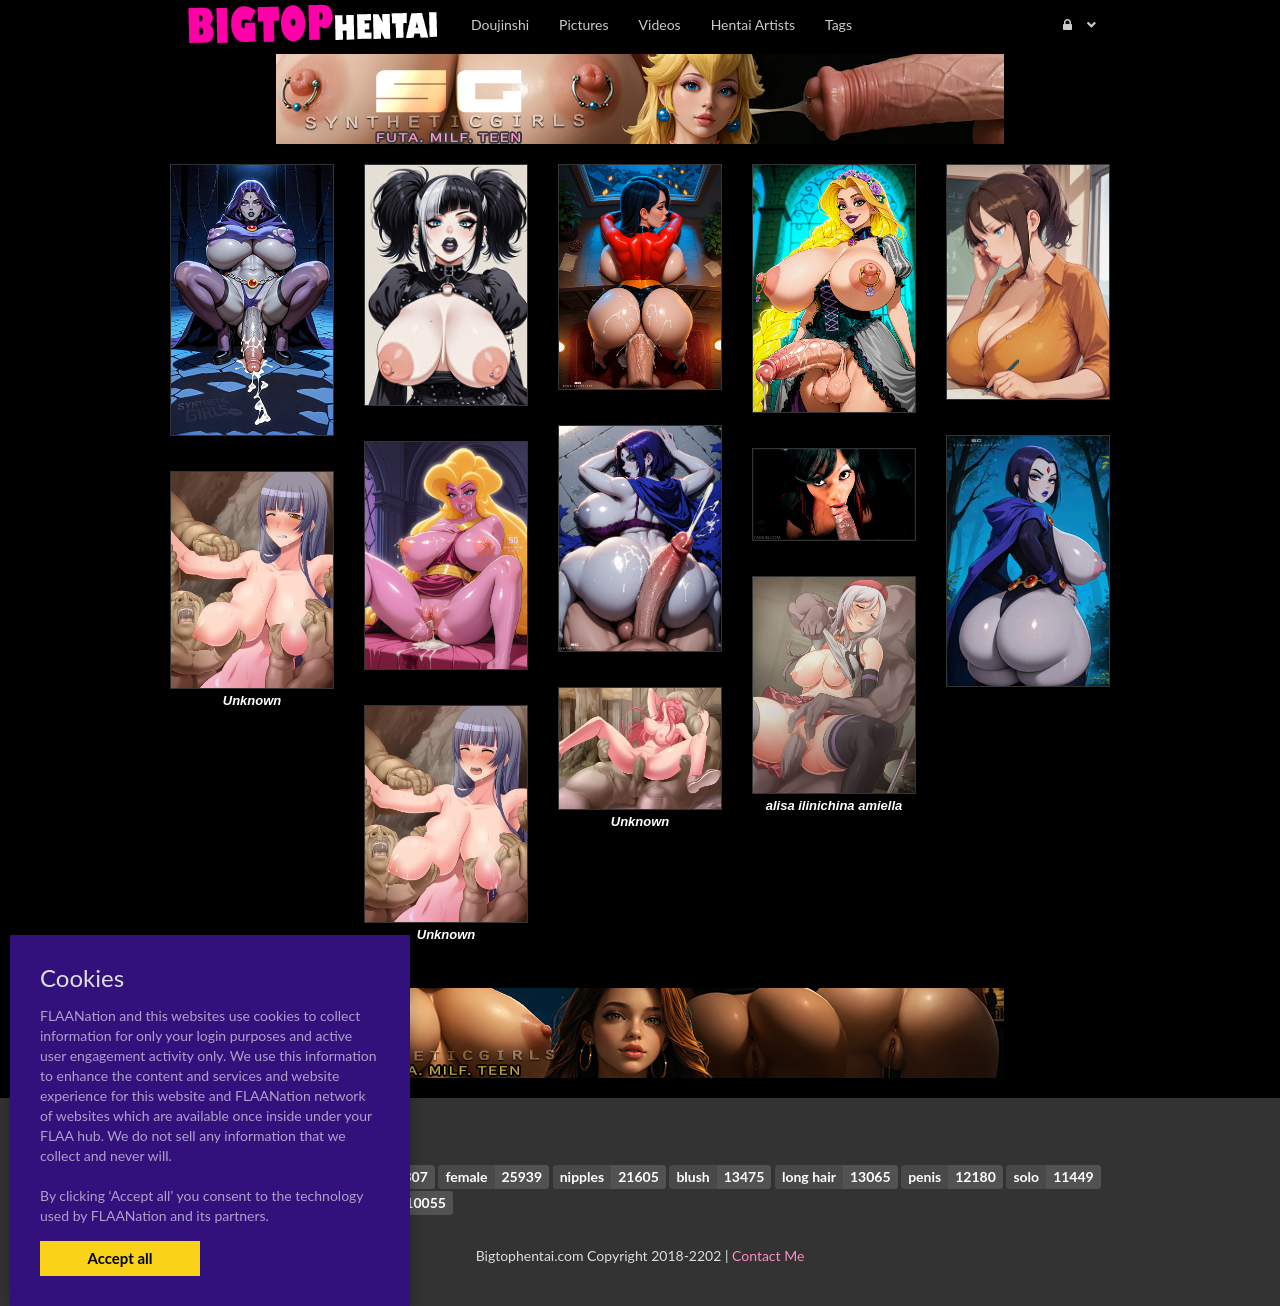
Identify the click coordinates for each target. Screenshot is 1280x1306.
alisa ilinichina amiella (834, 805)
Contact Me (768, 1255)
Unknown (252, 700)
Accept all (119, 1258)
